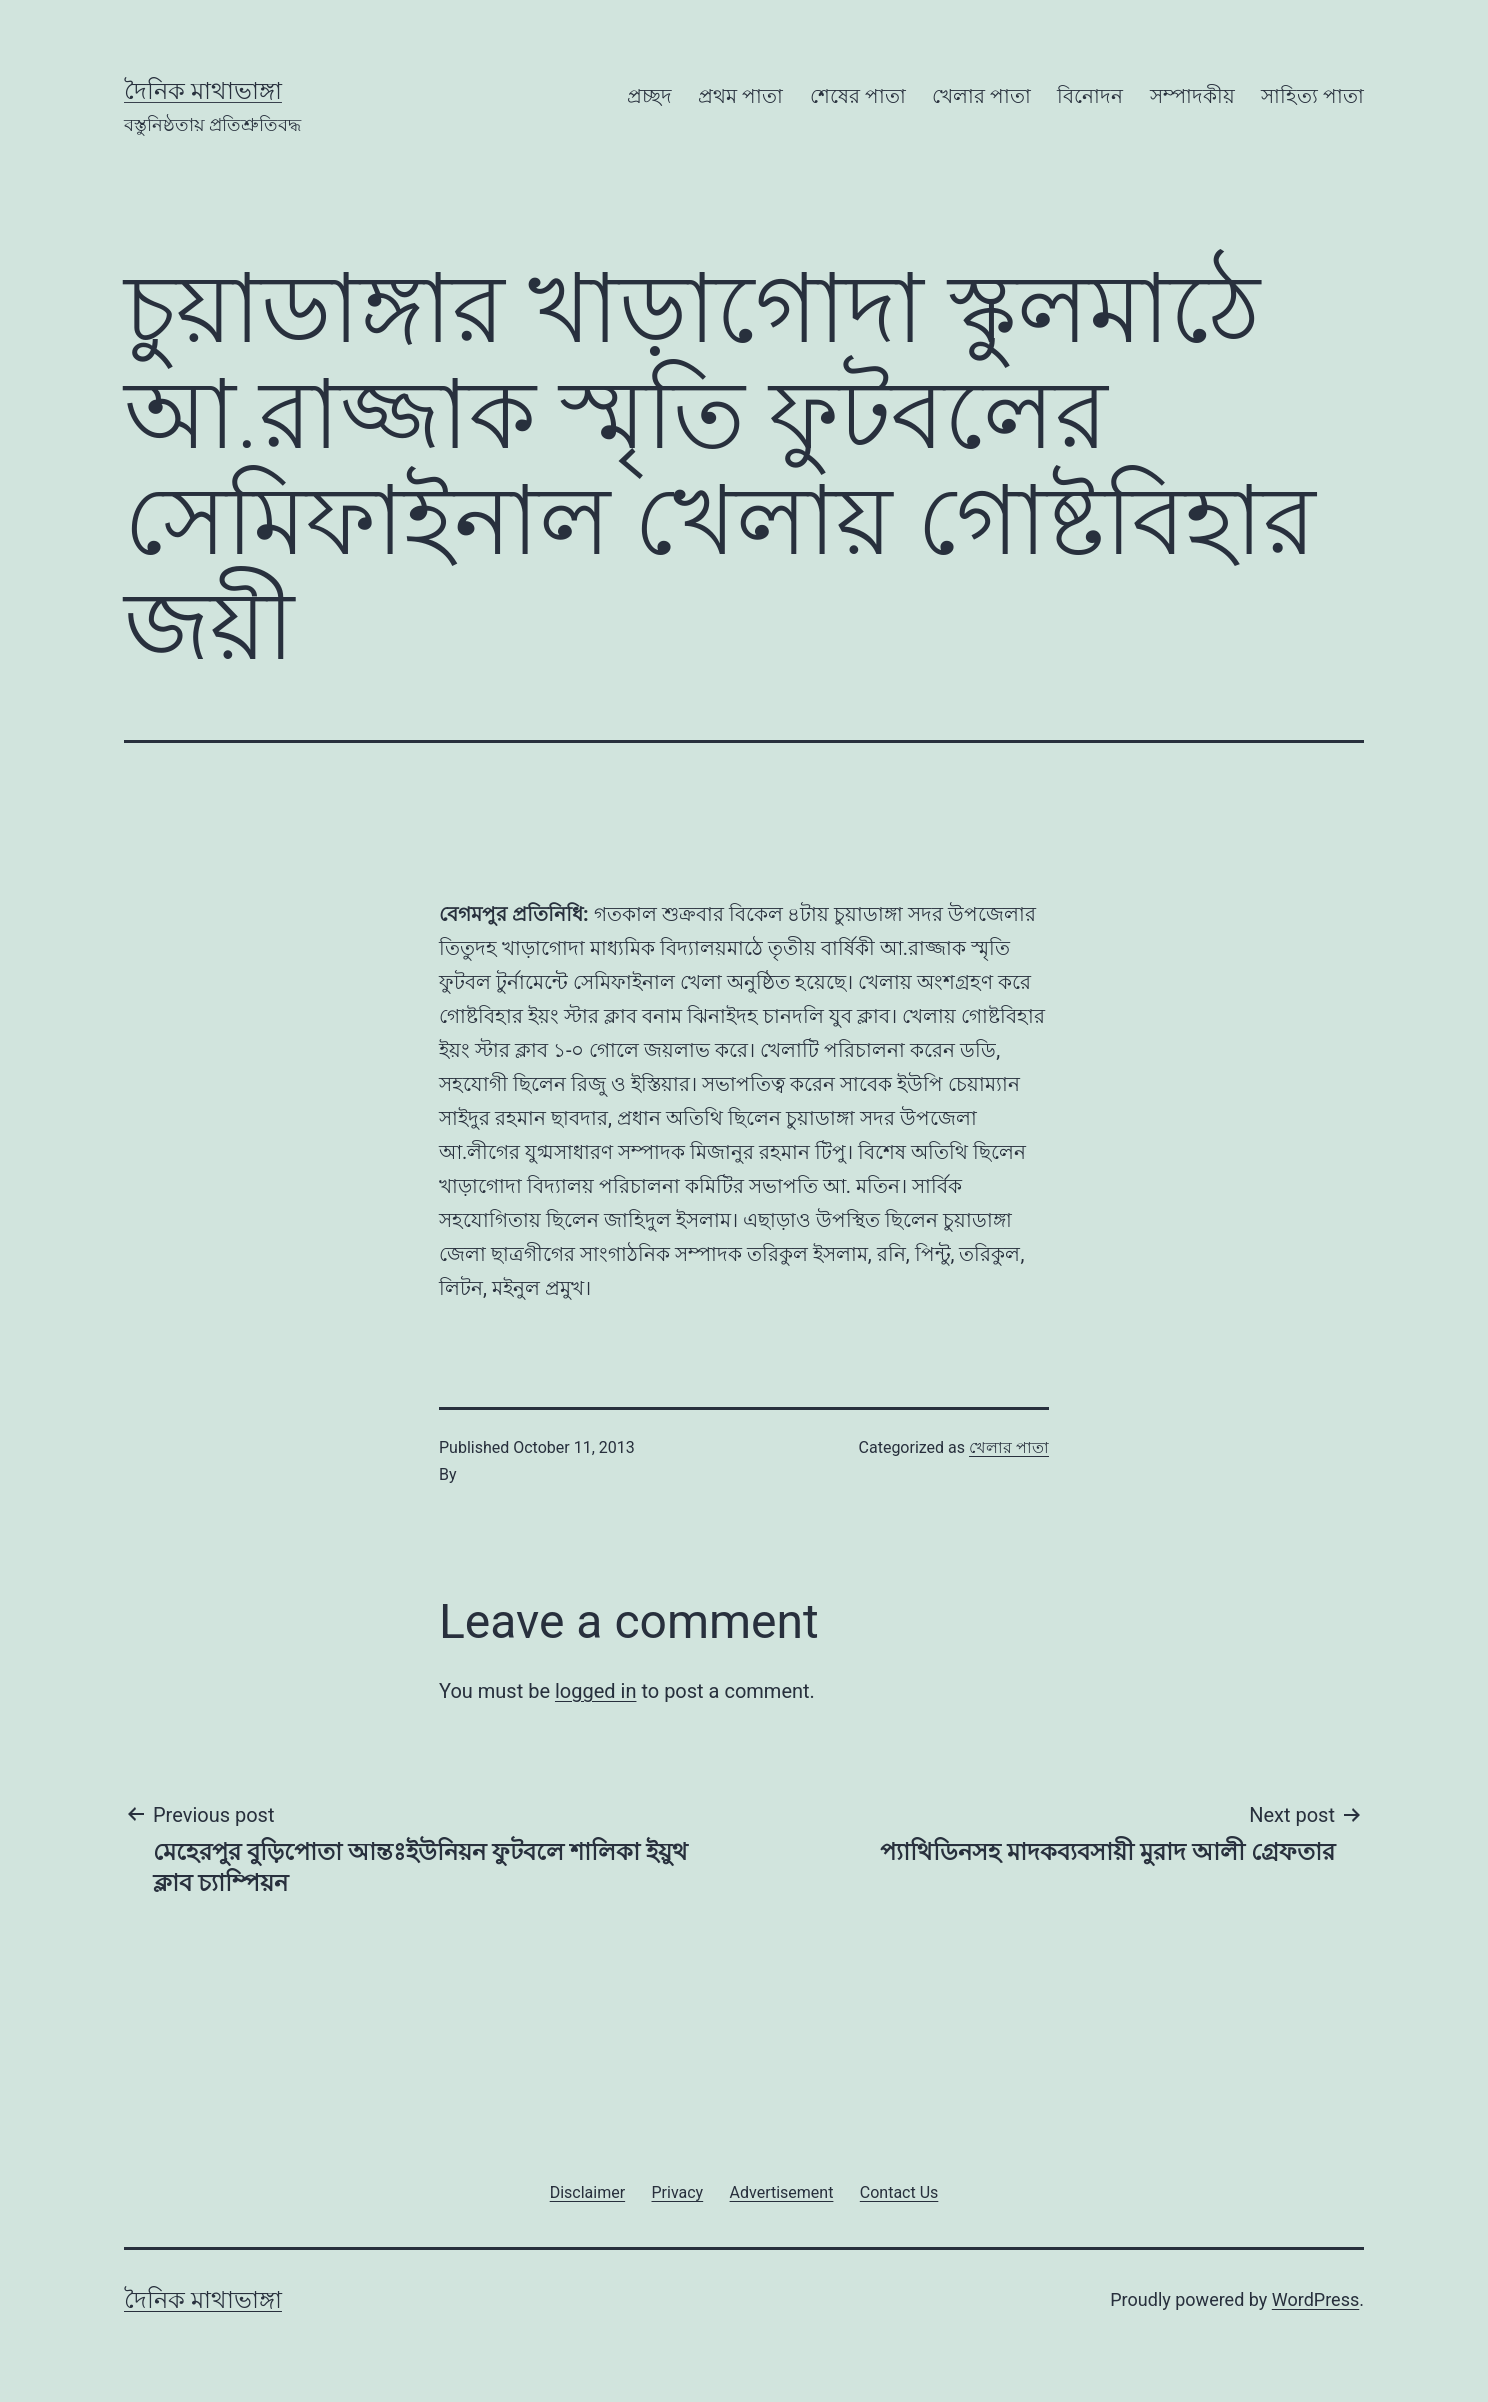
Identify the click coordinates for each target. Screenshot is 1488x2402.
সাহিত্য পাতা (1312, 96)
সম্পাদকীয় (1192, 96)
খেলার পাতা (981, 96)
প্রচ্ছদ (649, 96)
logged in (595, 1691)
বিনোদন (1090, 96)
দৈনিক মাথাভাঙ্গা (203, 91)
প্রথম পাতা (740, 96)
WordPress (1315, 2299)
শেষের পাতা (858, 96)
